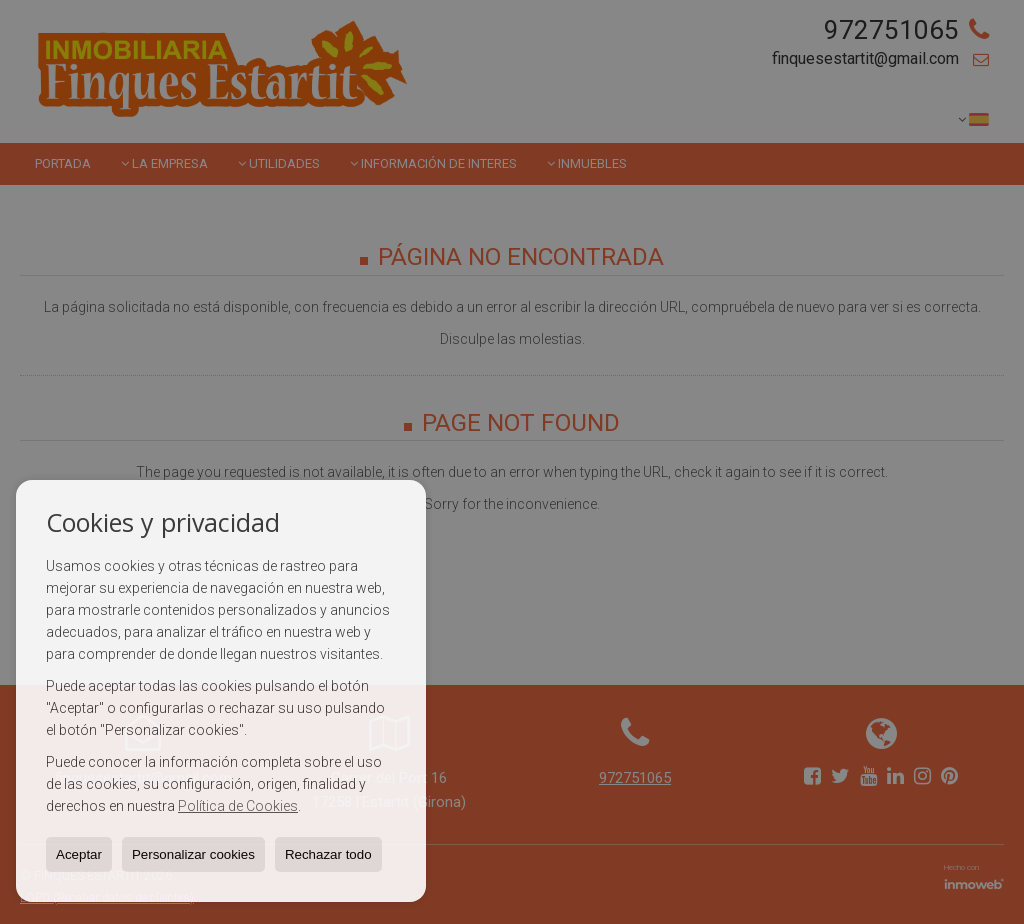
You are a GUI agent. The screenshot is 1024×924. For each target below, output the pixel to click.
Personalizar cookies (193, 854)
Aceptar (79, 854)
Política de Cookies (238, 806)
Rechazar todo (328, 854)
